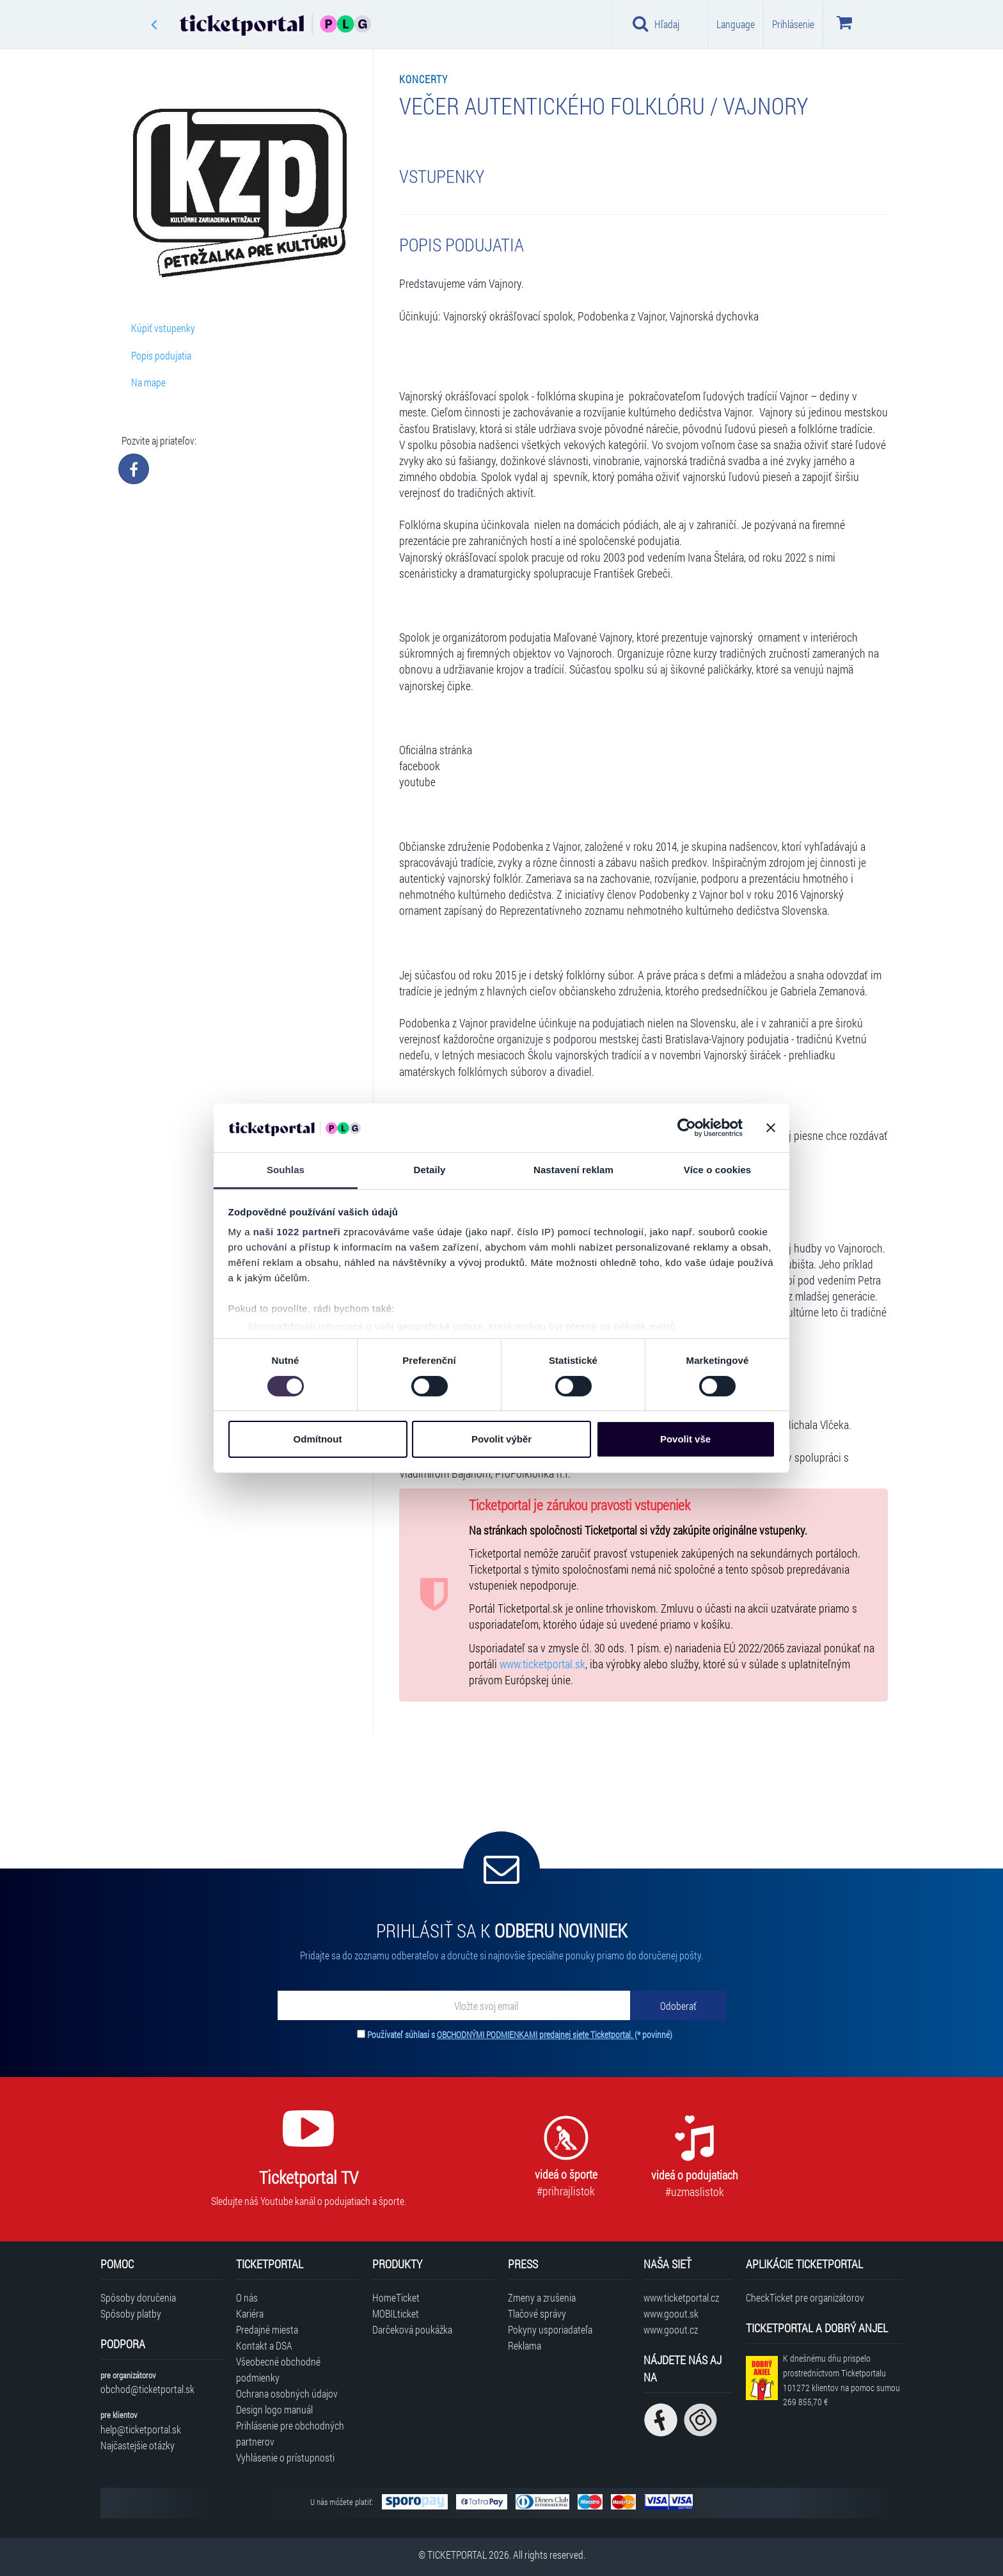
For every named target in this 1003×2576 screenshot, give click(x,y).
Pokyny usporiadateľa (550, 2329)
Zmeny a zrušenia (542, 2297)
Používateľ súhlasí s (519, 2034)
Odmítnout (318, 1439)
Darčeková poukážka (412, 2329)
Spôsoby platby (130, 2313)
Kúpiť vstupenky (163, 328)
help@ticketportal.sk (140, 2429)
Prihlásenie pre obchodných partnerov (290, 2433)
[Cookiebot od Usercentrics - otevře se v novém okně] (687, 1127)
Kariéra (250, 2313)
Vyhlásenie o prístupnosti (285, 2457)
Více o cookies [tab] (718, 1169)
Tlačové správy (537, 2313)
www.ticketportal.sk (542, 1664)
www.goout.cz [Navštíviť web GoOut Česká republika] (671, 2329)
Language (735, 24)
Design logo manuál (274, 2409)
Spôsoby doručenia (138, 2297)
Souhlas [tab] (285, 1169)
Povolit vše (685, 1439)
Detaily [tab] (430, 1169)
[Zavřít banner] (770, 1127)
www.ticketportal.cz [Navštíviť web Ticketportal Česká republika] (681, 2297)
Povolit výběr (501, 1439)
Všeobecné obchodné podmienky (278, 2369)
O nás (247, 2297)
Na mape (148, 382)
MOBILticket (395, 2313)
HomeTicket (396, 2297)
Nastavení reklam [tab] (573, 1169)
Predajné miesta (267, 2329)
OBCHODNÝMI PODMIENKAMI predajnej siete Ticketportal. (536, 2034)
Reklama (524, 2345)
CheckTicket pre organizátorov (805, 2297)
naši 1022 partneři (297, 1231)
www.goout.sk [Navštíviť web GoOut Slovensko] (671, 2313)
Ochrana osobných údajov (287, 2393)
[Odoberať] (678, 2005)
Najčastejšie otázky (137, 2445)
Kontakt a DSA (264, 2345)
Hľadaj (656, 23)
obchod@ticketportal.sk (147, 2389)
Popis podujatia (161, 355)
